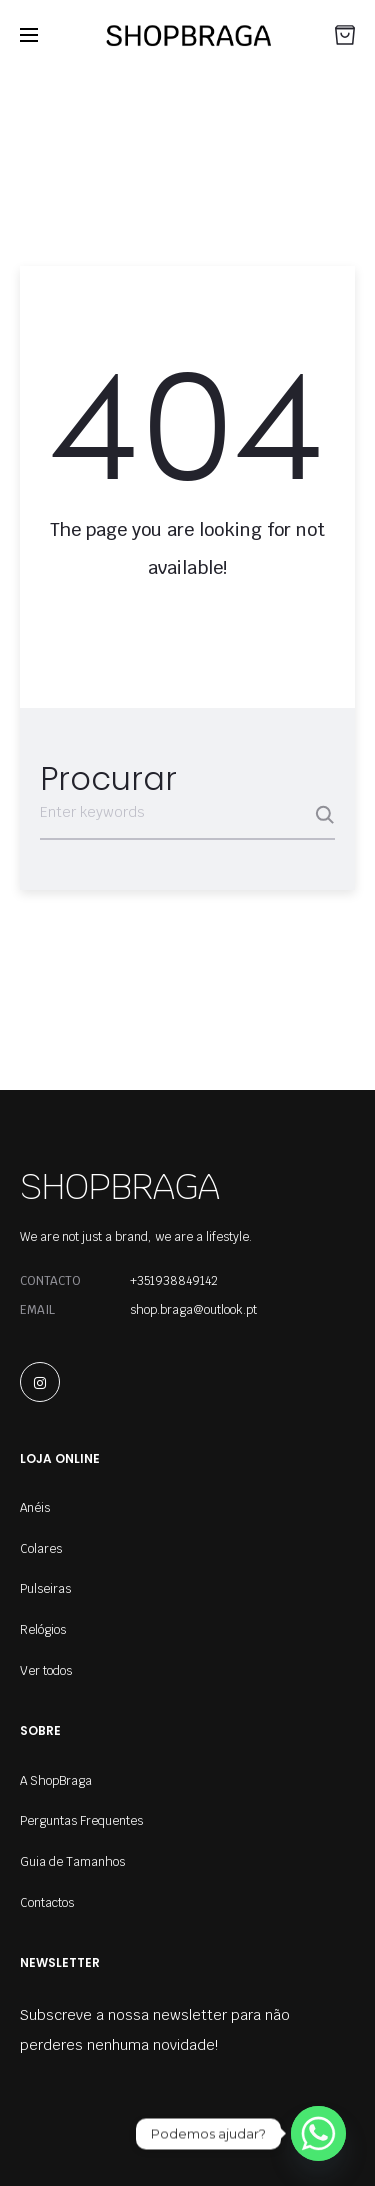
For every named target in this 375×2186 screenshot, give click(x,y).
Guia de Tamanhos (72, 1862)
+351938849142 (174, 1281)
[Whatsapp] (318, 2133)
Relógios (43, 1630)
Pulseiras (45, 1589)
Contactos (47, 1903)
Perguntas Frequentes (81, 1821)
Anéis (35, 1508)
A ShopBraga (56, 1781)
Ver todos (46, 1671)
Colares (41, 1549)
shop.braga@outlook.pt (193, 1310)
